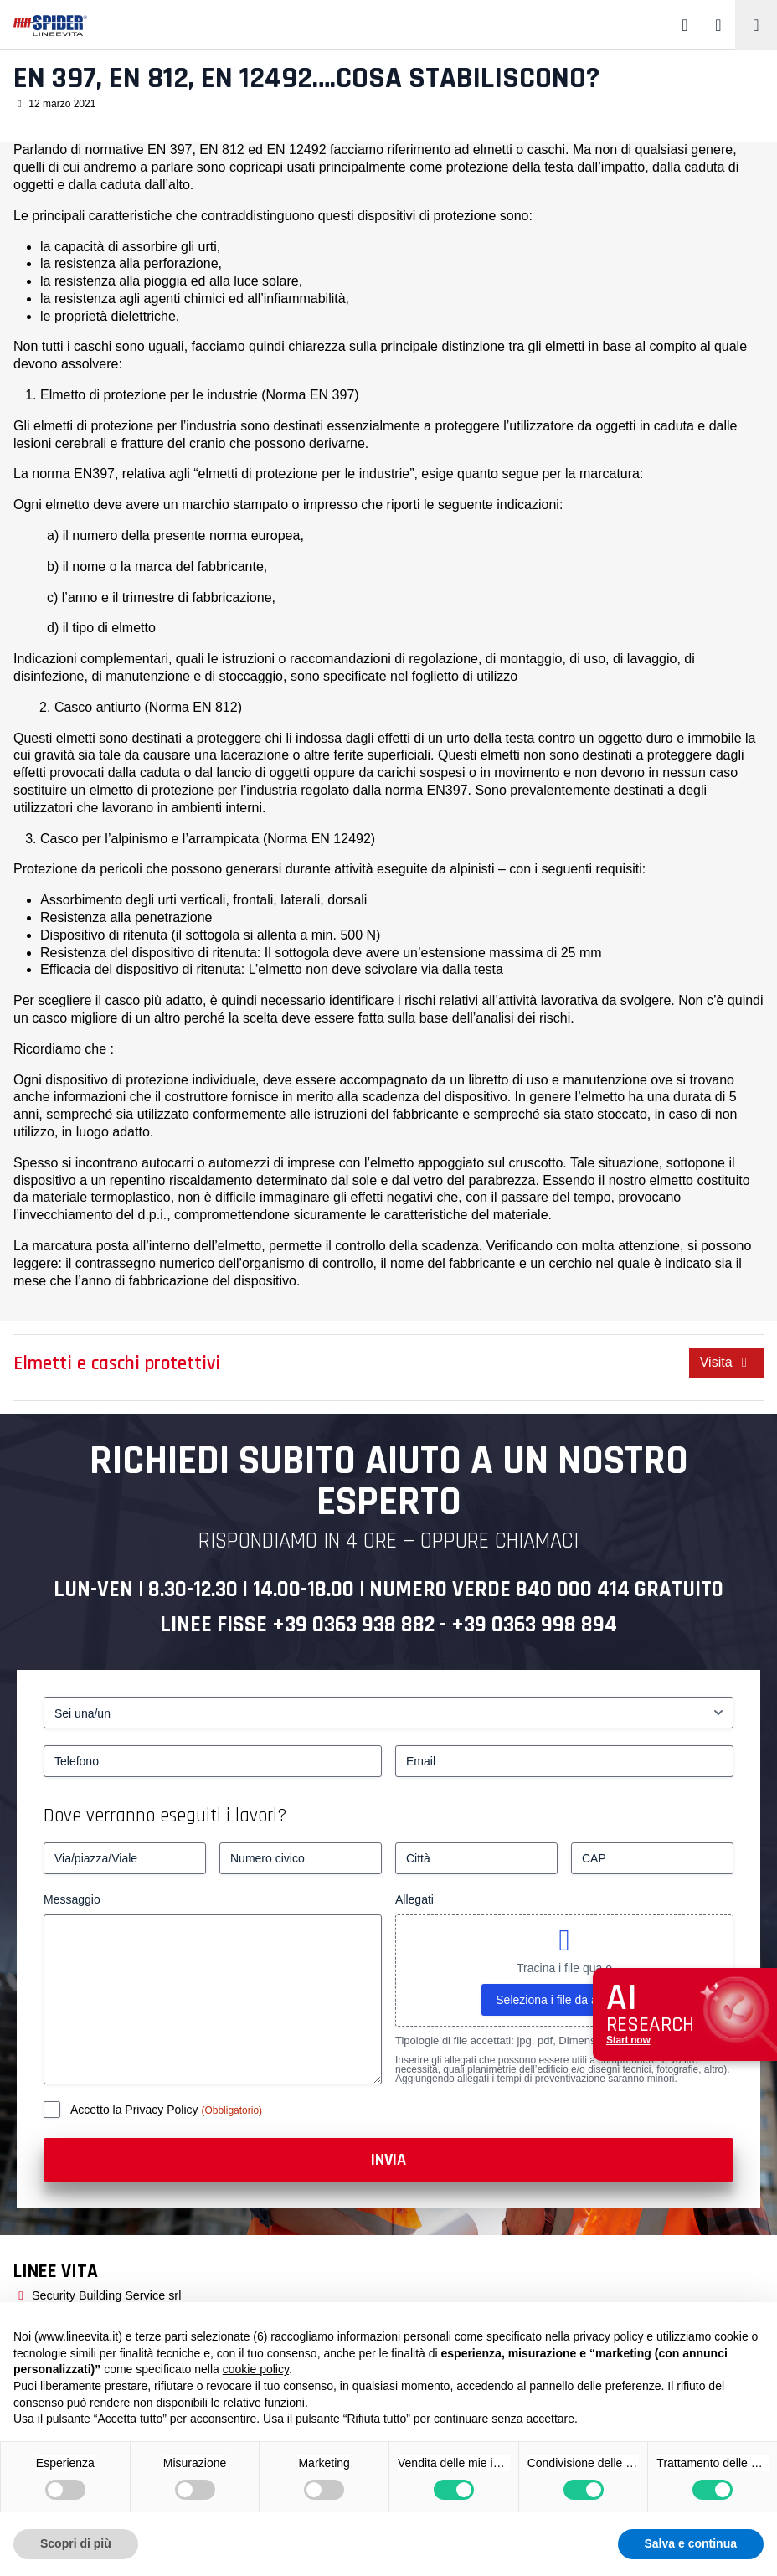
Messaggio (72, 1899)
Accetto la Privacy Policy (135, 2109)
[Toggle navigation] (756, 25)
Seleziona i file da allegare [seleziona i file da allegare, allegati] (564, 2000)
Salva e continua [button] (691, 2543)
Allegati (414, 1899)
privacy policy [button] (608, 2336)
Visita (726, 1362)
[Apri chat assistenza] (685, 2014)
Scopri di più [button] (75, 2543)
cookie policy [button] (256, 2369)
